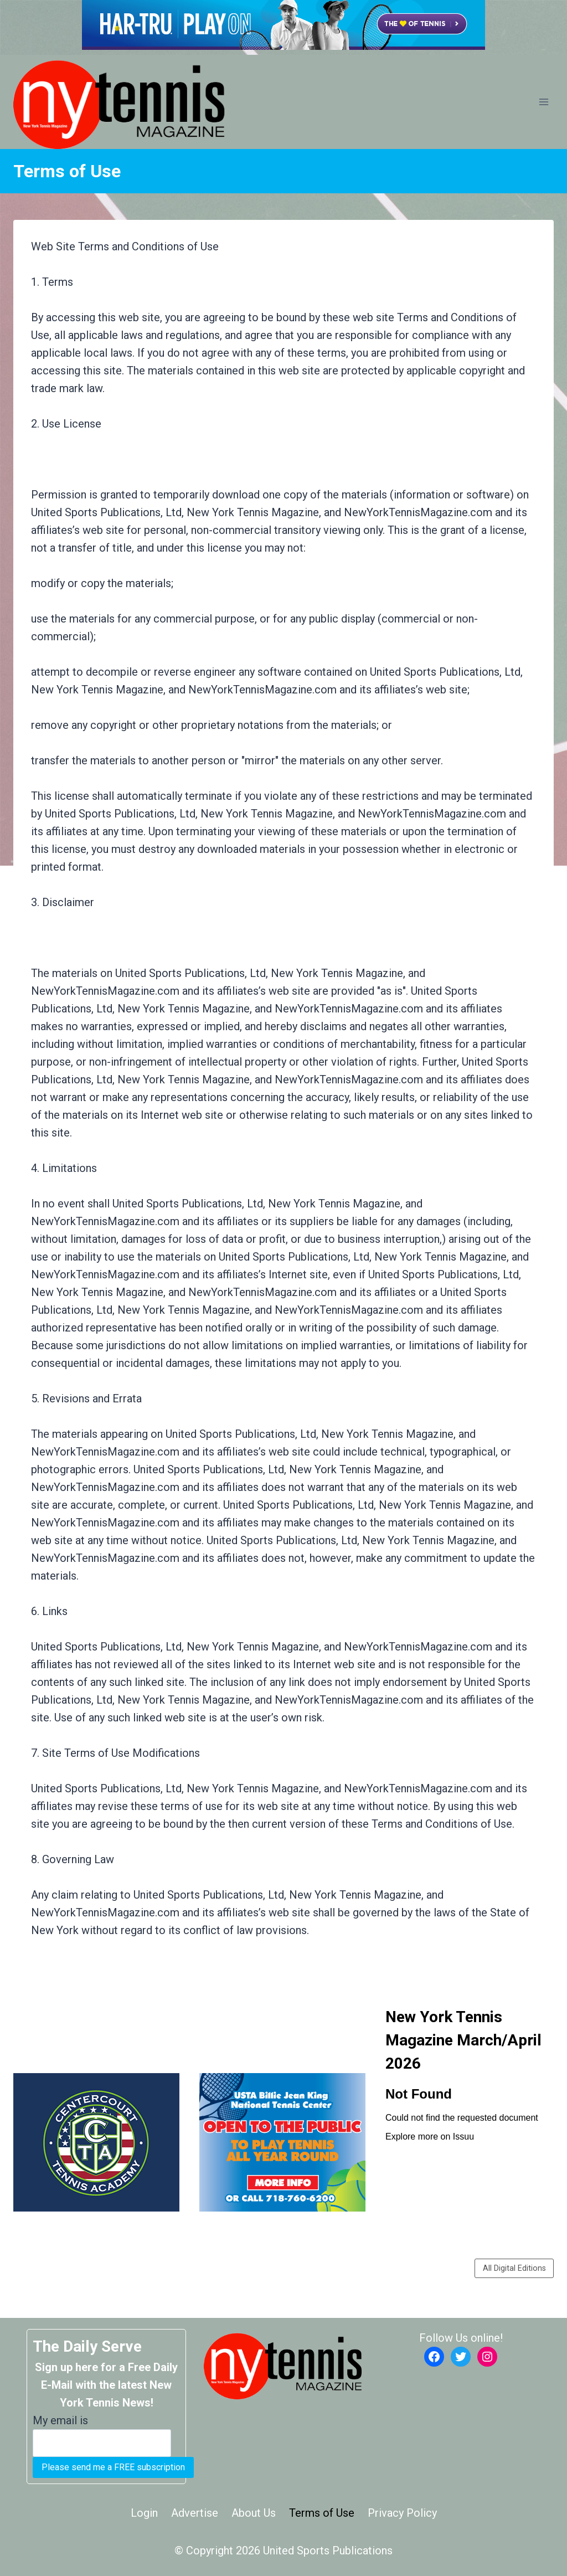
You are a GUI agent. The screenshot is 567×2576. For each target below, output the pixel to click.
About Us (253, 2513)
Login (144, 2513)
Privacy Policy (402, 2513)
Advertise (194, 2513)
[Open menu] (543, 102)
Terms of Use (321, 2513)
